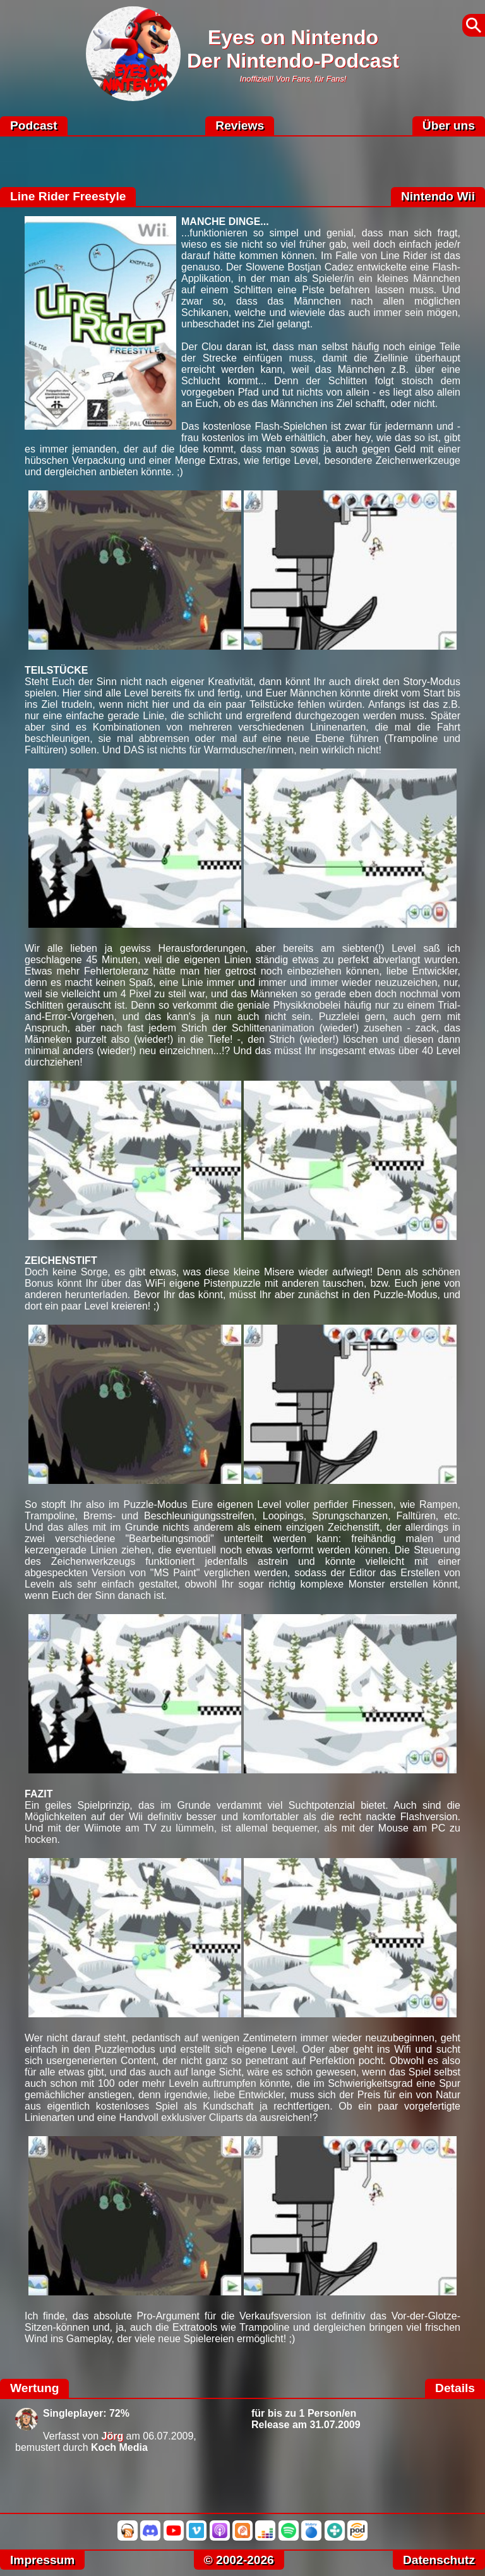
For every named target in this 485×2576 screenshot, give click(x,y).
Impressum (42, 2560)
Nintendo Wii (438, 196)
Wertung (34, 2388)
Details (455, 2388)
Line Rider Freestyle (68, 196)
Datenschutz (439, 2560)
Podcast (33, 125)
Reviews (239, 125)
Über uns (448, 125)
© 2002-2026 (239, 2560)
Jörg (113, 2436)
